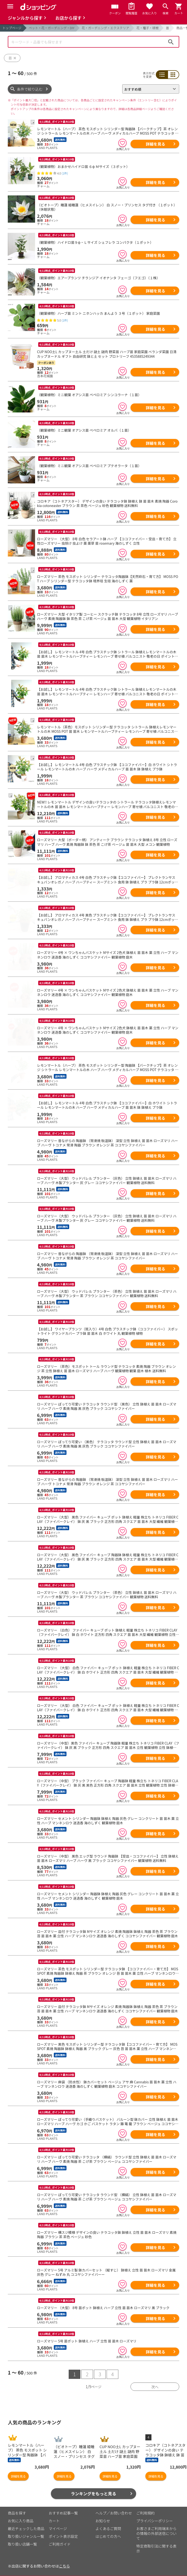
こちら (64, 2565)
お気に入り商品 (20, 2520)
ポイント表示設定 (63, 2536)
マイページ (58, 2528)
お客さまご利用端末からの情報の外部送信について (156, 2533)
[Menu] (10, 6)
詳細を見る (155, 144)
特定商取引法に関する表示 (156, 2548)
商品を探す (17, 2512)
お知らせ (102, 2520)
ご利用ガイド (60, 2544)
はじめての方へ (108, 2536)
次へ (155, 2386)
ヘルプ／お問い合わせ (113, 2512)
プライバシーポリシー (154, 2520)
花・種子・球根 (147, 28)
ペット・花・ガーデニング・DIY (52, 28)
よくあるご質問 (108, 2528)
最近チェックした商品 (26, 2528)
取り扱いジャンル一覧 (26, 2536)
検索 (171, 41)
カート (54, 2520)
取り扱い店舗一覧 (22, 2544)
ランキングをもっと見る (93, 2493)
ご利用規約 (145, 2512)
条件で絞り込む (30, 89)
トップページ (11, 28)
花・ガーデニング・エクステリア (105, 28)
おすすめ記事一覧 (63, 2512)
